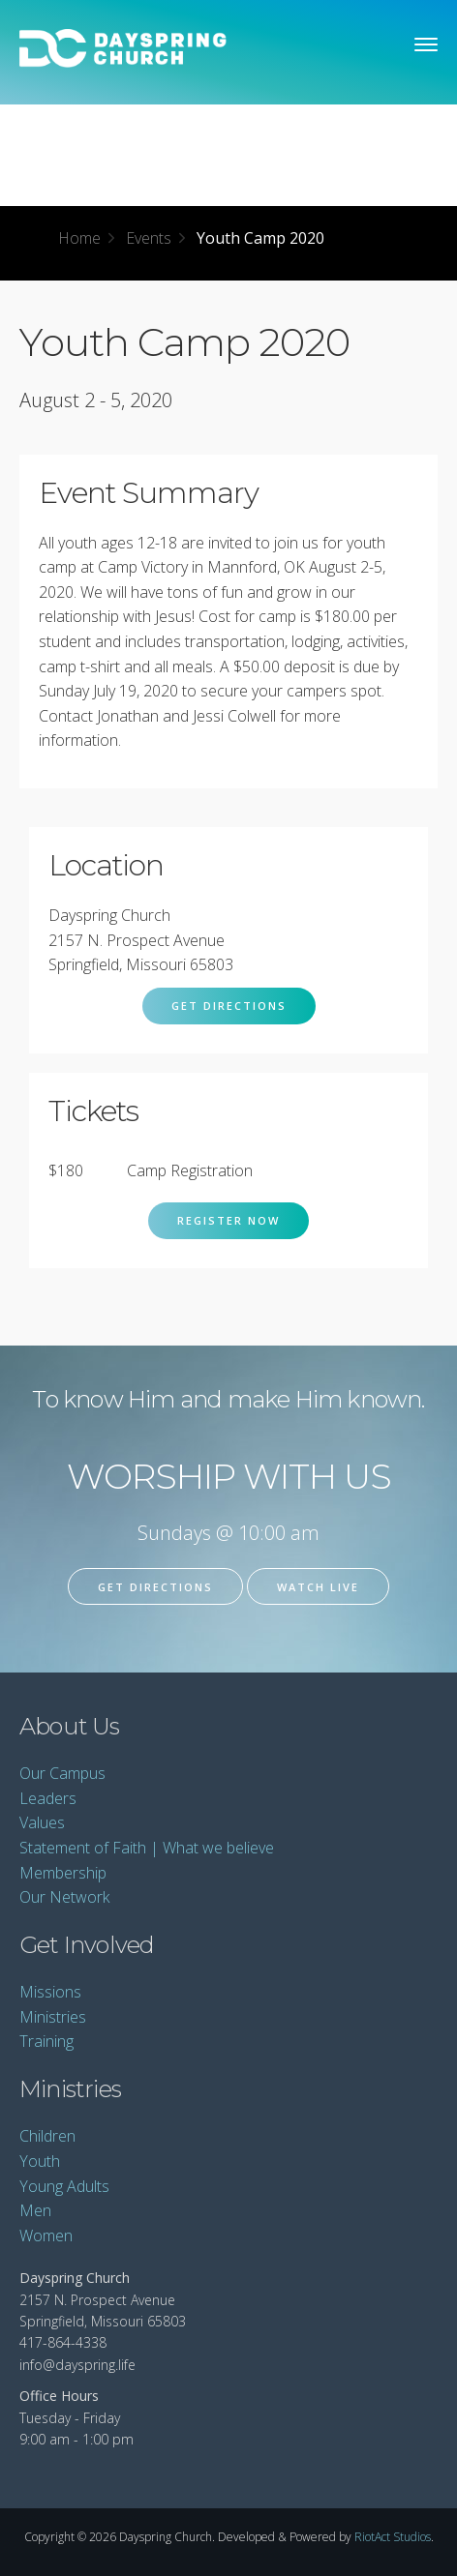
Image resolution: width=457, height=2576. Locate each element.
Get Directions (229, 1005)
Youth (39, 2161)
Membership (63, 1872)
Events (148, 238)
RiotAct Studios (392, 2537)
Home (79, 238)
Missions (50, 1991)
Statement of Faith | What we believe (146, 1847)
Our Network (64, 1897)
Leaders (47, 1798)
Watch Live (318, 1587)
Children (47, 2136)
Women (46, 2235)
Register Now (228, 1220)
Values (42, 1822)
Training (46, 2041)
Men (35, 2210)
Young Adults (64, 2186)
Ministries (52, 2017)
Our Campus (62, 1773)
